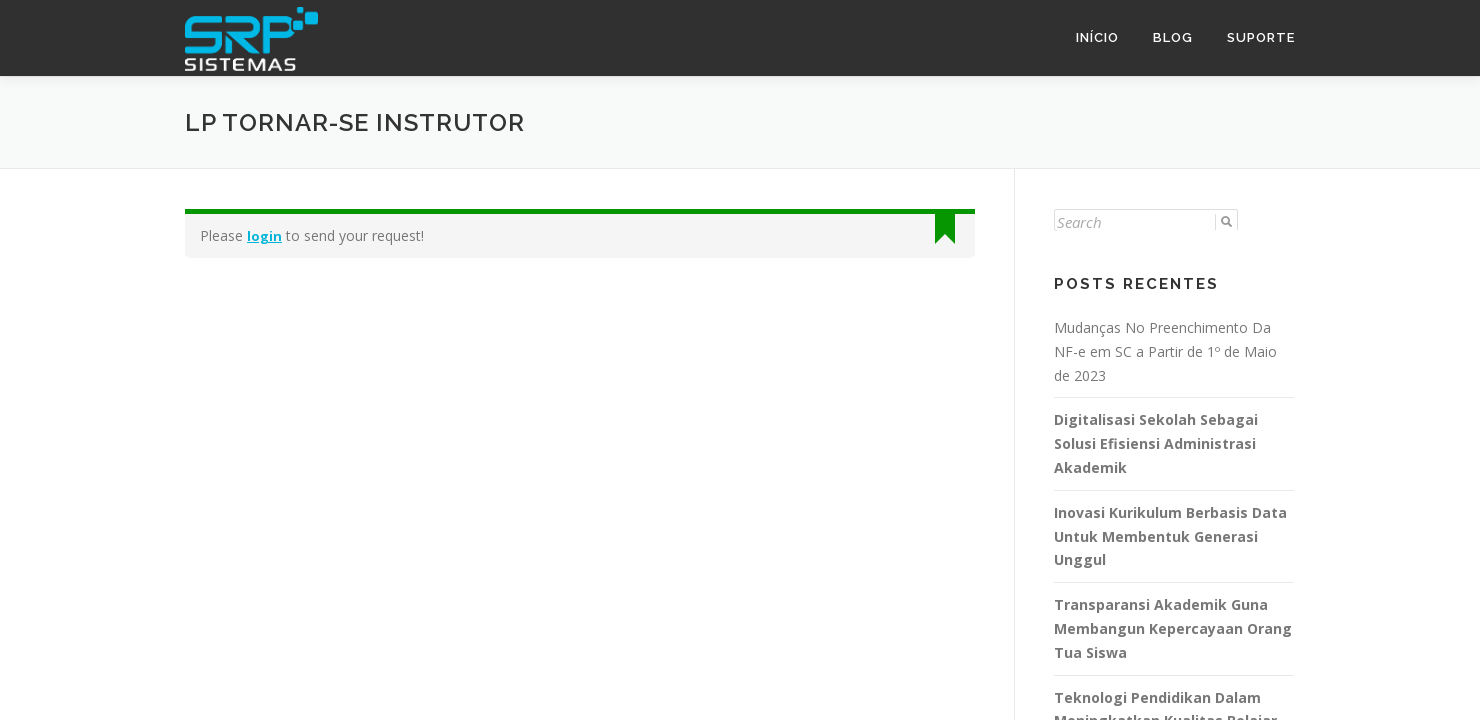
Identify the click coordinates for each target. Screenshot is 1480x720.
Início (1097, 37)
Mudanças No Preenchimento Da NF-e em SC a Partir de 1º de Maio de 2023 (1165, 350)
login (265, 234)
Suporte (1261, 37)
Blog (1173, 37)
